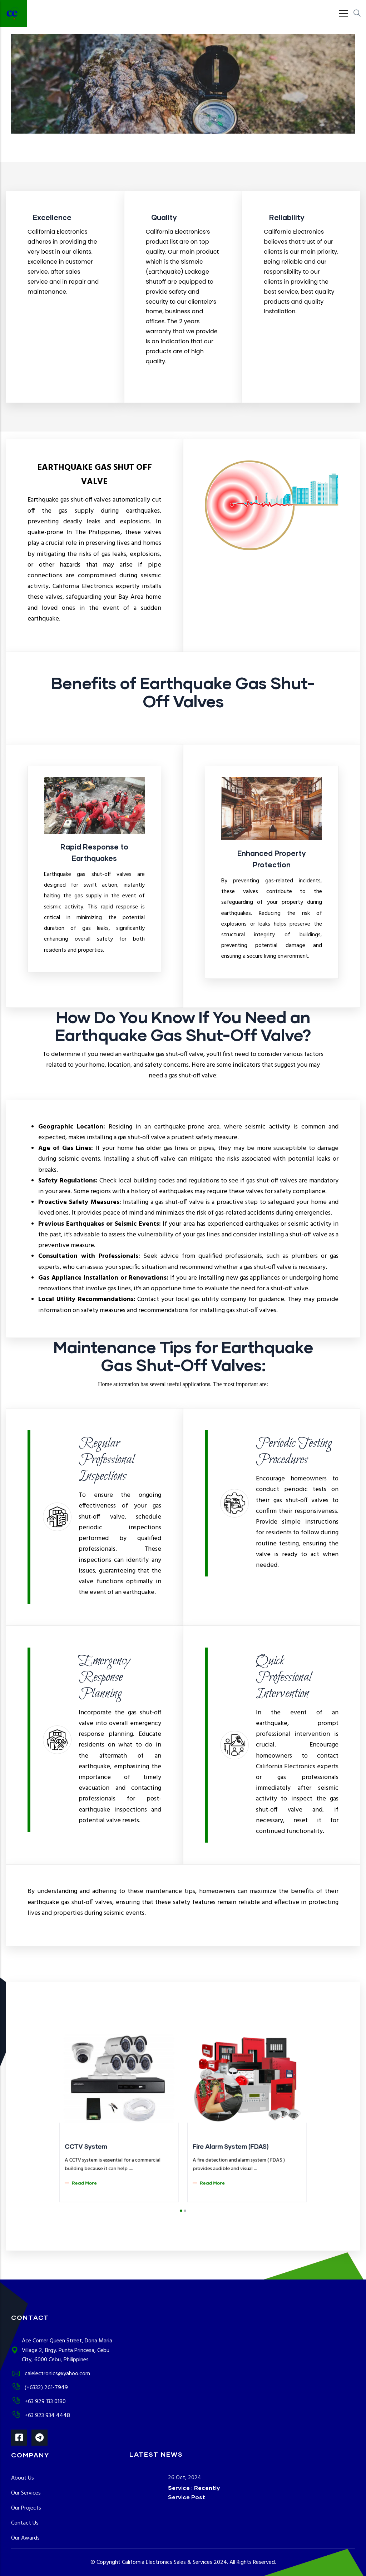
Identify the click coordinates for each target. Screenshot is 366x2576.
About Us (22, 2478)
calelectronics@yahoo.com (50, 2373)
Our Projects (26, 2508)
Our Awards (25, 2538)
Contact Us (25, 2523)
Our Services (26, 2493)
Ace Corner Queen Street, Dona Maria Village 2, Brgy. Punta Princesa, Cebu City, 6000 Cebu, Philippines (61, 2350)
